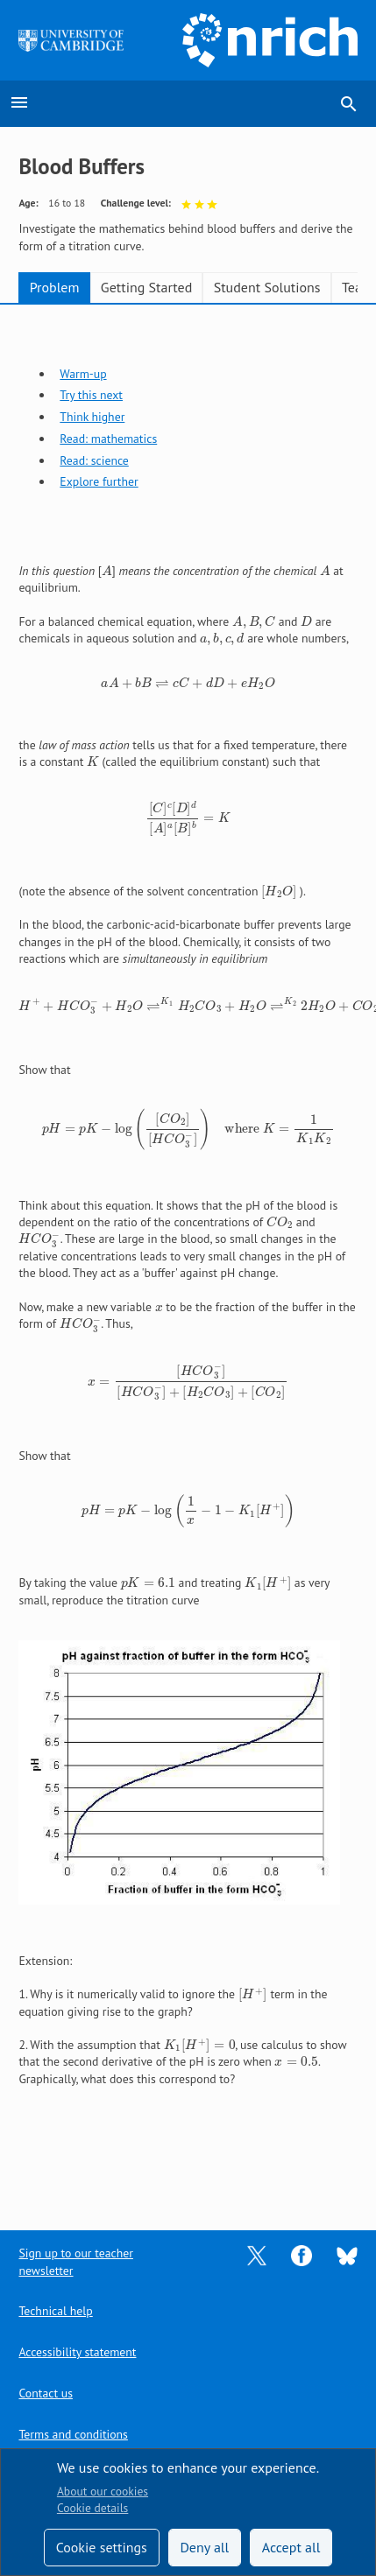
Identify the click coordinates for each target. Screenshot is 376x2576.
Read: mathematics (108, 438)
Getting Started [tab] (146, 287)
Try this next (91, 395)
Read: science (94, 460)
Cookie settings (101, 2547)
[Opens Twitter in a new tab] (256, 2255)
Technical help (55, 2311)
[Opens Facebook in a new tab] (301, 2255)
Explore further (99, 481)
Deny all (204, 2547)
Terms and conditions (72, 2434)
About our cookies (102, 2491)
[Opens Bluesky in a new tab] (347, 2255)
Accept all (291, 2547)
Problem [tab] (55, 287)
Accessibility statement (77, 2352)
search (348, 104)
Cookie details (92, 2508)
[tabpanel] (187, 1225)
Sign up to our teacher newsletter (75, 2261)
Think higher (92, 417)
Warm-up (83, 374)
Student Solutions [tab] (267, 287)
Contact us (45, 2393)
